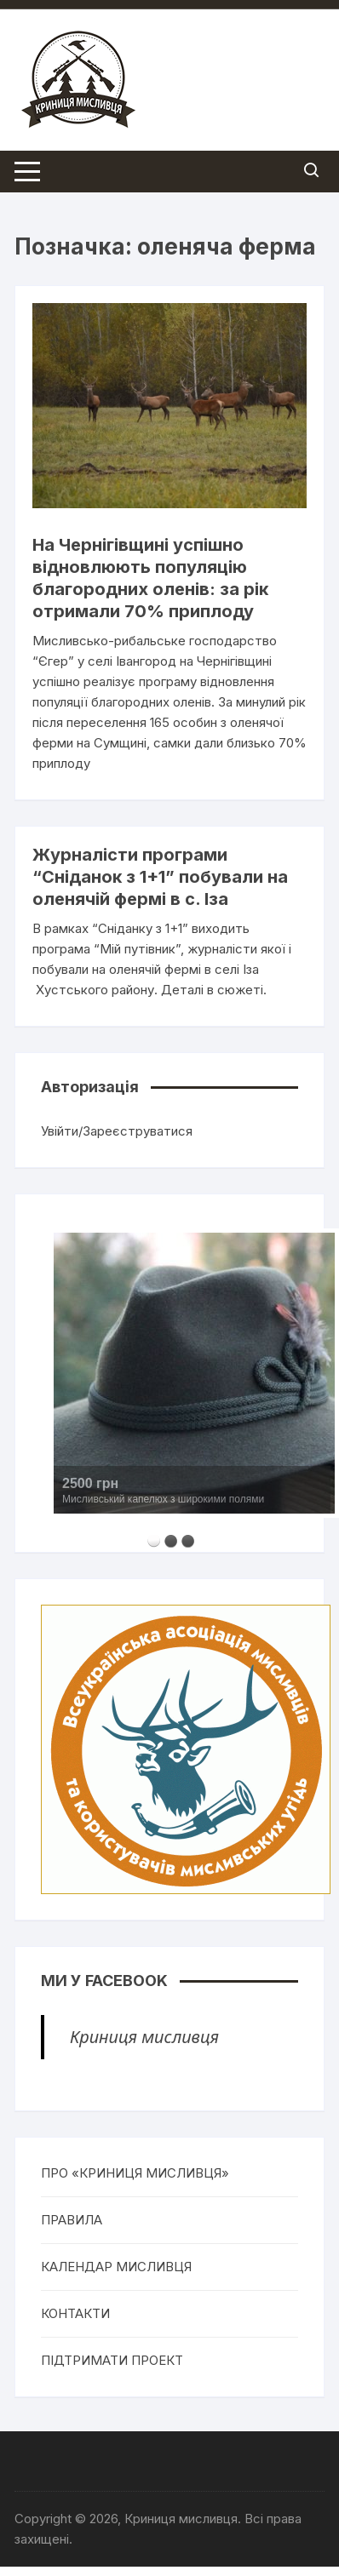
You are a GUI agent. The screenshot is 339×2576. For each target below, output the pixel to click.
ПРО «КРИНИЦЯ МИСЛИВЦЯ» (135, 2173)
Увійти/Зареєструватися (116, 1131)
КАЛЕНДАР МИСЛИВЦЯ (116, 2266)
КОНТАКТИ (75, 2313)
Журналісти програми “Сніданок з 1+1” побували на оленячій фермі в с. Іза (160, 876)
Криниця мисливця (144, 2036)
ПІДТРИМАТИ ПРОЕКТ (112, 2360)
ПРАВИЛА (71, 2220)
